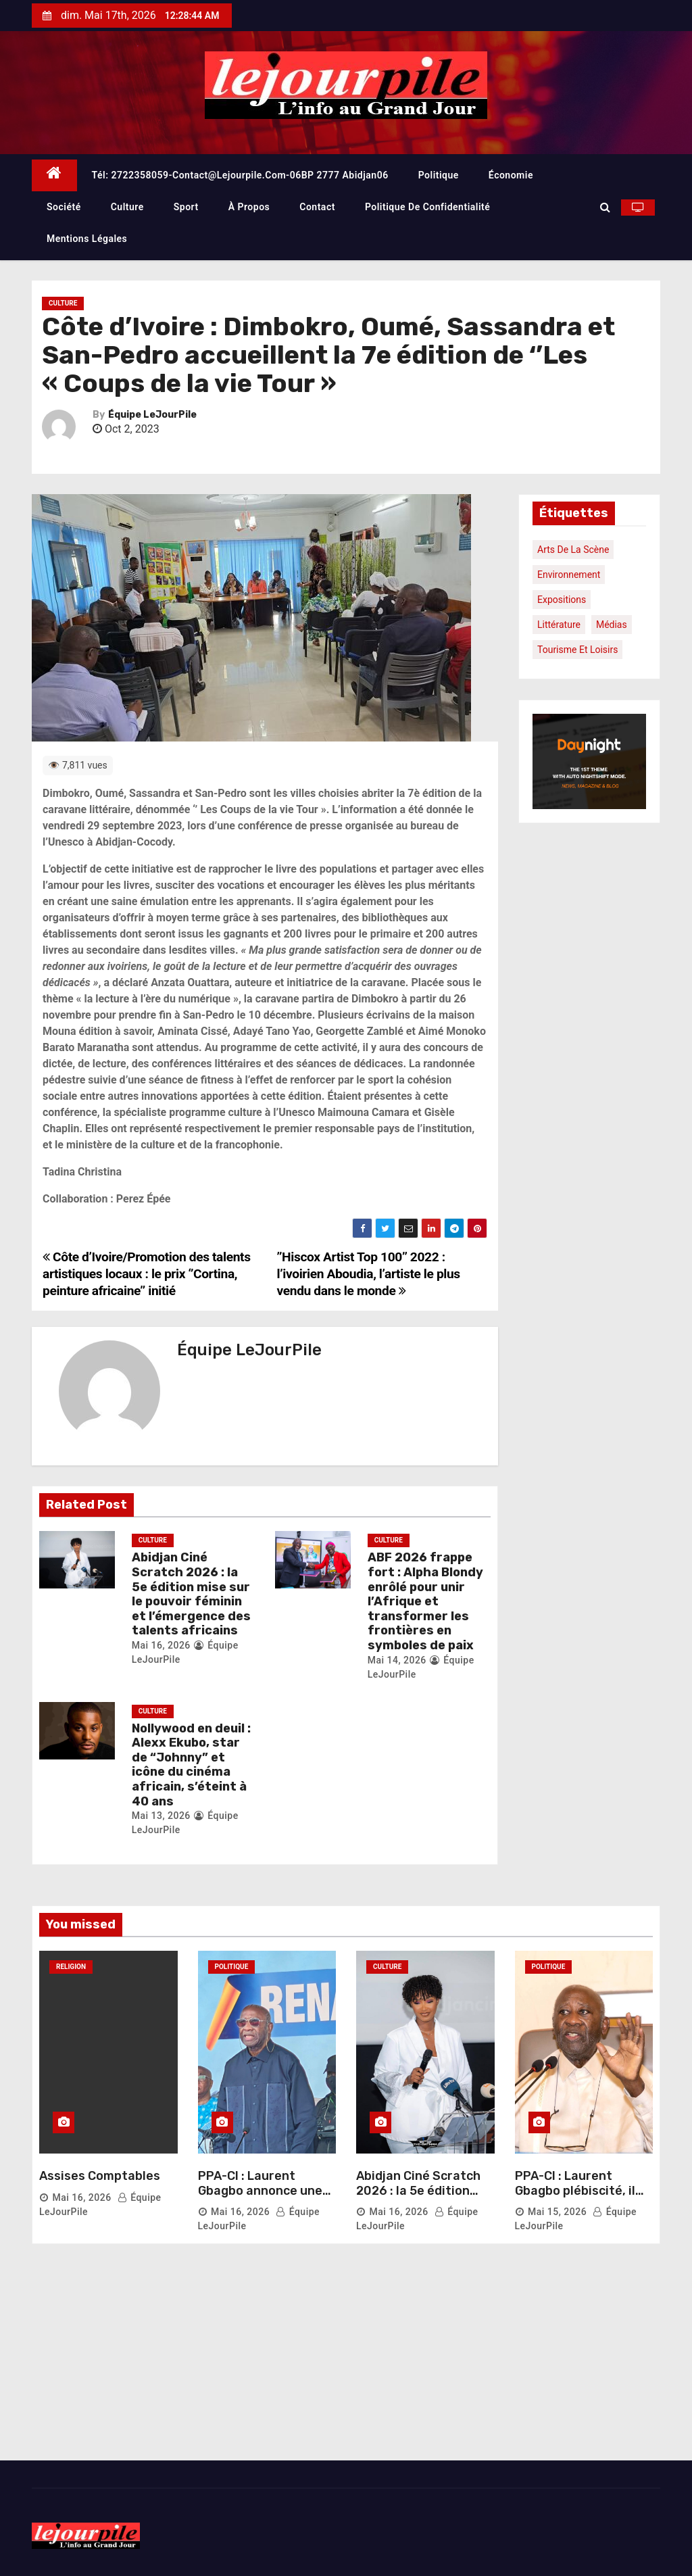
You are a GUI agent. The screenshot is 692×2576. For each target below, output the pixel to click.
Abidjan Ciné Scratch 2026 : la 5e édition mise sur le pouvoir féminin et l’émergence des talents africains (191, 1594)
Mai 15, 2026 (557, 2211)
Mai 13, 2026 (161, 1815)
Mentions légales (87, 238)
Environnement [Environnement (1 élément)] (568, 574)
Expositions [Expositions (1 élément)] (561, 599)
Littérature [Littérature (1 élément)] (558, 624)
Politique (438, 175)
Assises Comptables (99, 2175)
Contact (317, 206)
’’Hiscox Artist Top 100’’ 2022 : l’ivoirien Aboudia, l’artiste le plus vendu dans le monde (368, 1273)
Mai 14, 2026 (397, 1660)
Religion (71, 1966)
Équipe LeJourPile (152, 414)
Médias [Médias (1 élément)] (611, 624)
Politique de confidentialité (427, 206)
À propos (249, 206)
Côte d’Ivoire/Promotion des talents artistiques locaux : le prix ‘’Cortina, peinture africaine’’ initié (147, 1273)
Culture (127, 206)
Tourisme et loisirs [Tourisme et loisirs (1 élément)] (577, 649)
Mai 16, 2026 (161, 1645)
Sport (186, 206)
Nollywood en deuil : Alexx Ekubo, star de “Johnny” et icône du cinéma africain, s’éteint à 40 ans (191, 1765)
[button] (605, 207)
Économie (511, 175)
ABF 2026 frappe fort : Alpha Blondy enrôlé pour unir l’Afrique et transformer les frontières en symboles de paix (425, 1601)
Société (64, 206)
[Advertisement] (346, 2359)
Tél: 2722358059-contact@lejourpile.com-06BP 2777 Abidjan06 (240, 175)
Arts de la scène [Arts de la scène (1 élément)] (573, 549)
